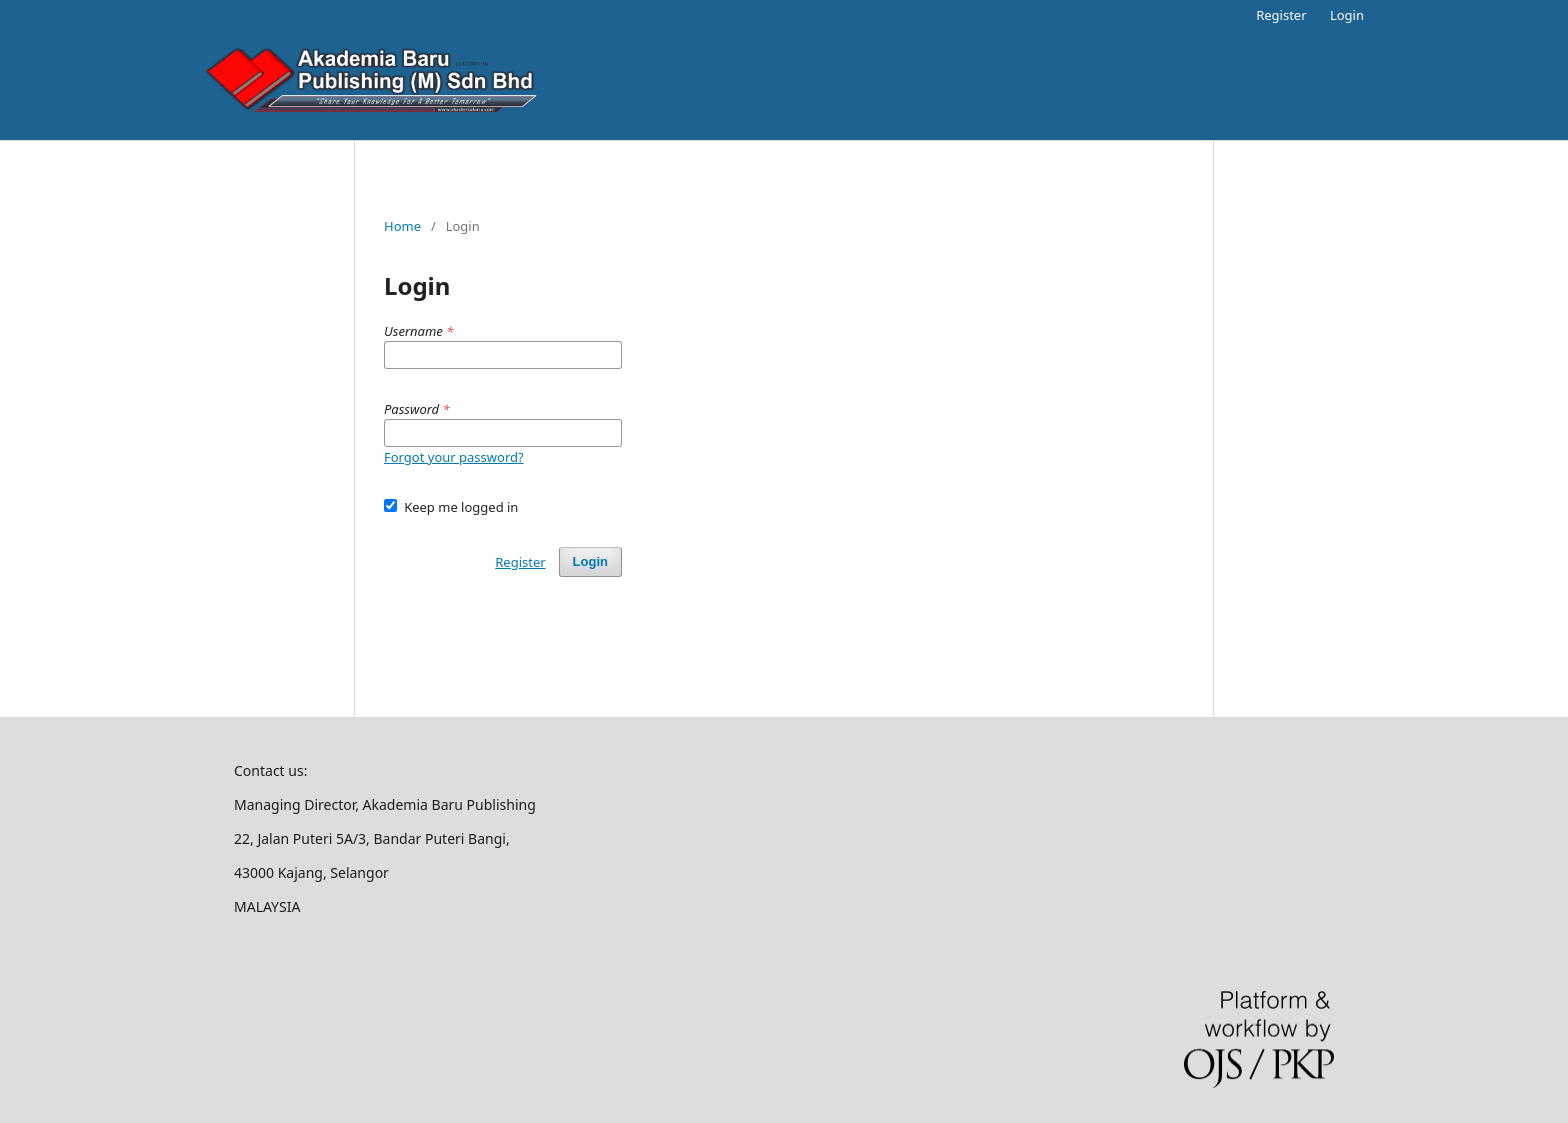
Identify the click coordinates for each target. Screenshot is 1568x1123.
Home (402, 226)
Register (1281, 15)
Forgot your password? (454, 457)
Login (1347, 15)
